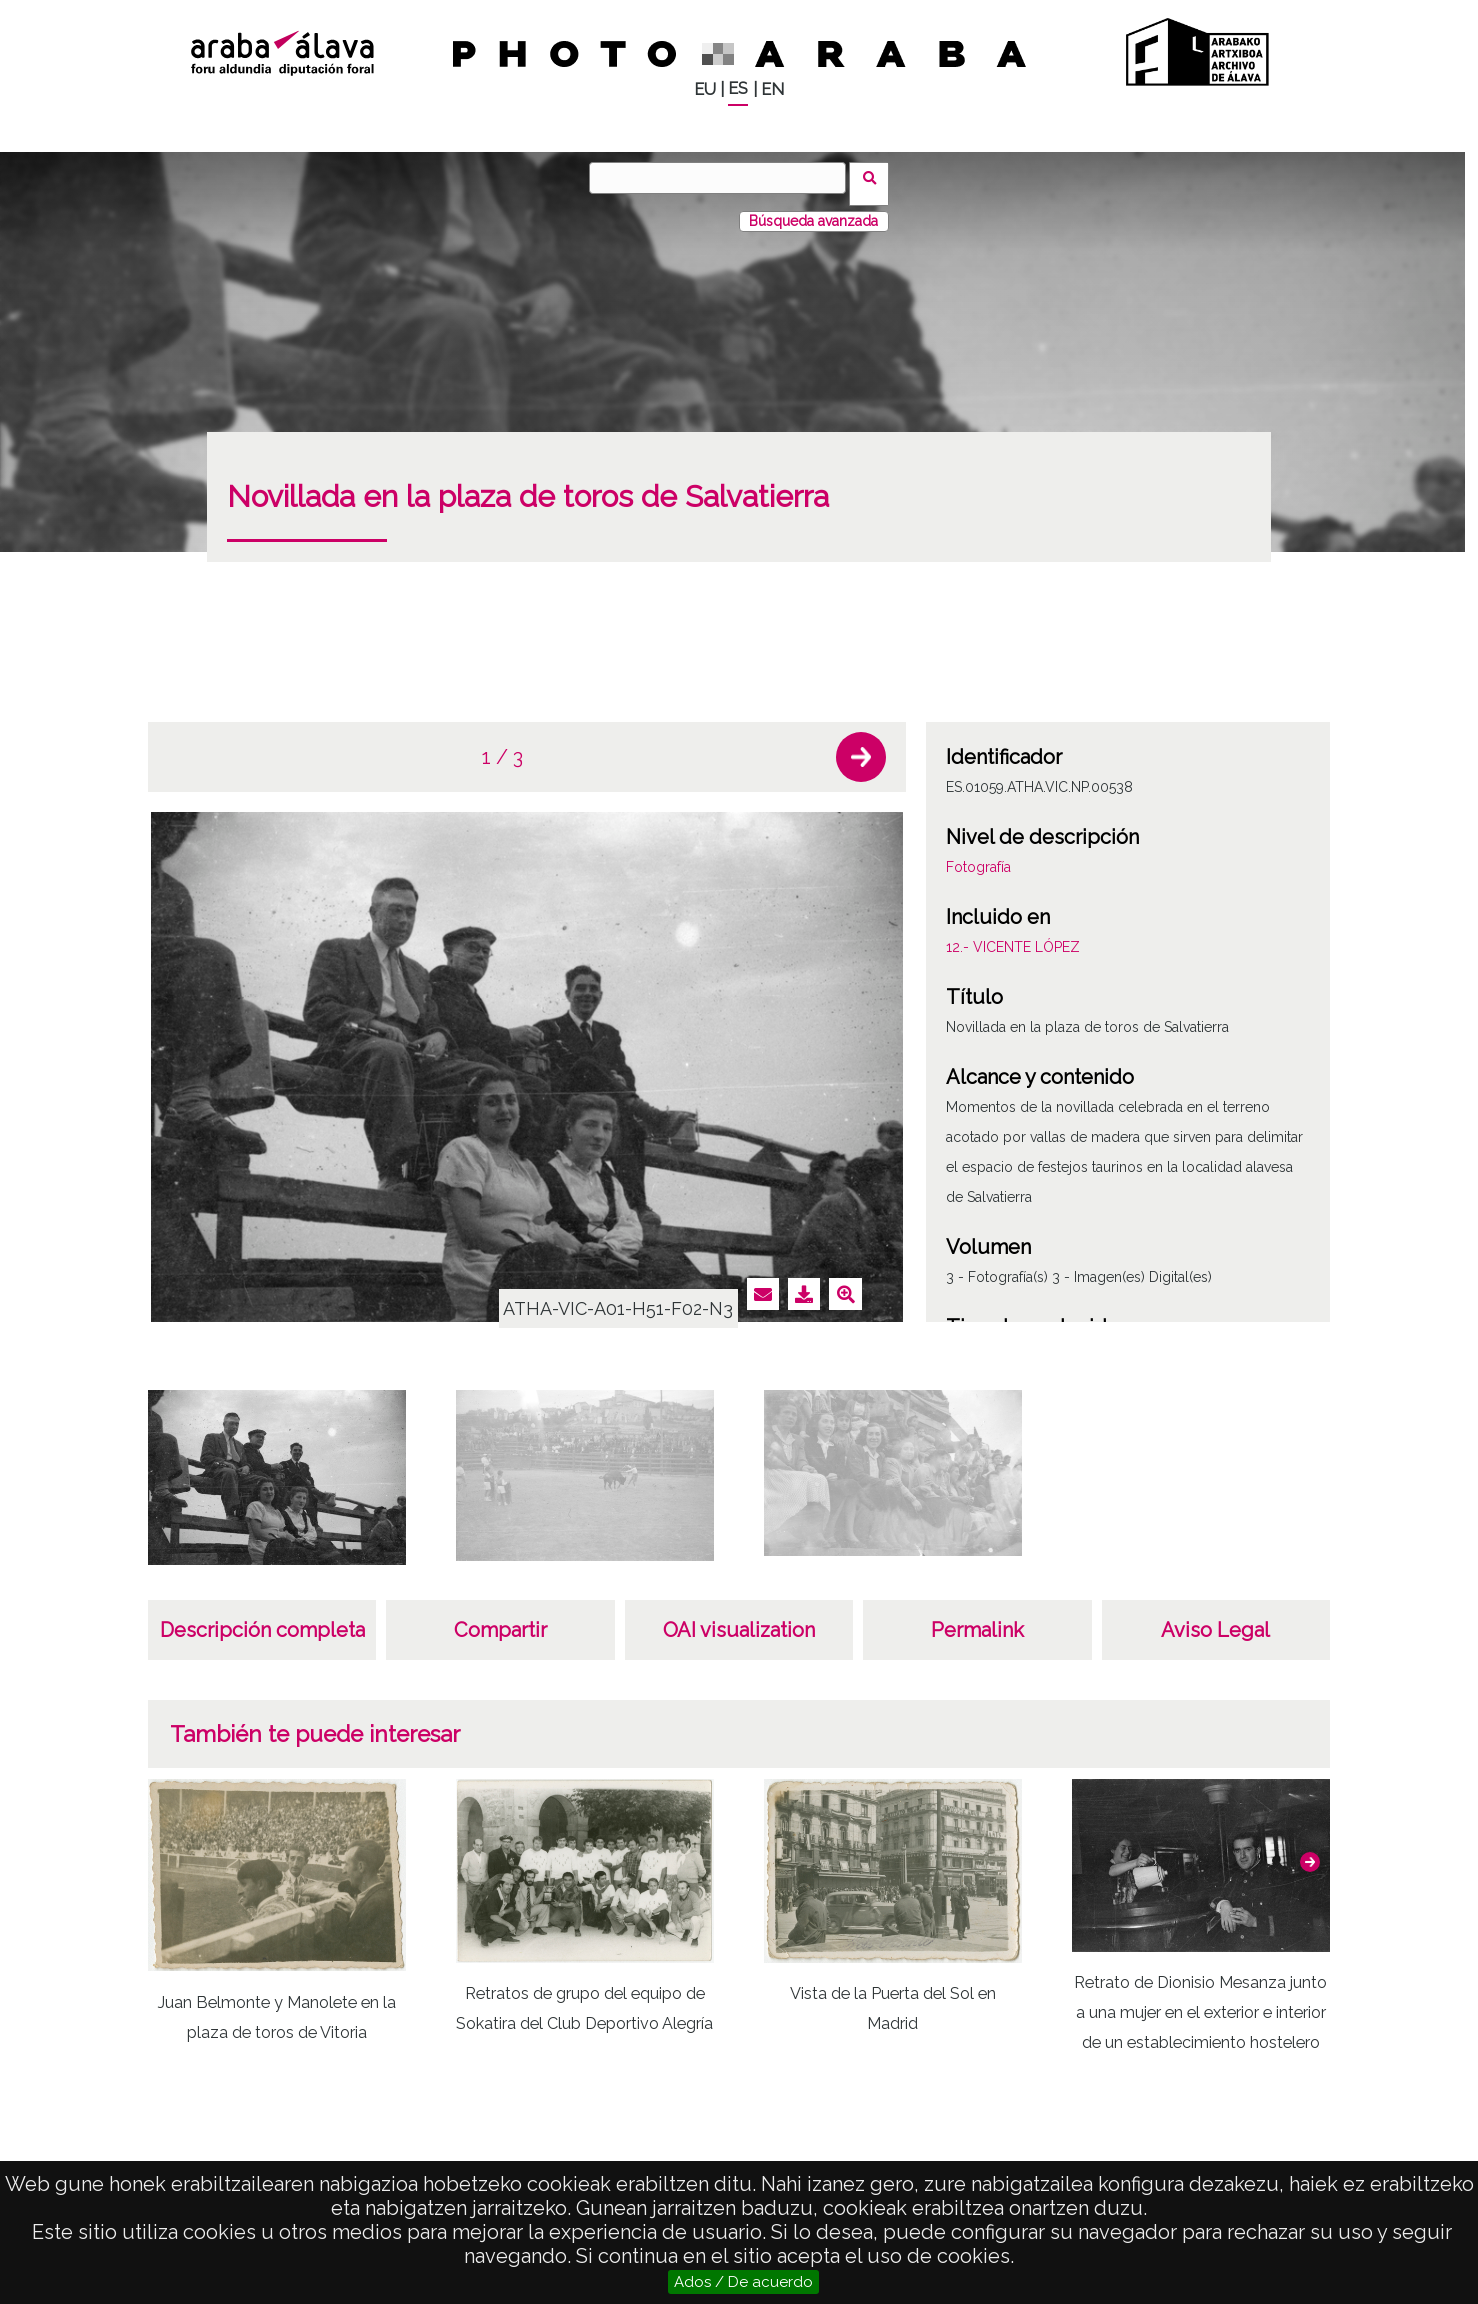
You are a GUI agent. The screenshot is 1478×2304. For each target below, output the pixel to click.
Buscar (875, 177)
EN (772, 89)
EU (705, 89)
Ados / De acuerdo (743, 2282)
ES (738, 88)
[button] (861, 745)
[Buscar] (724, 178)
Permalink (977, 1618)
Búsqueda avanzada (813, 209)
